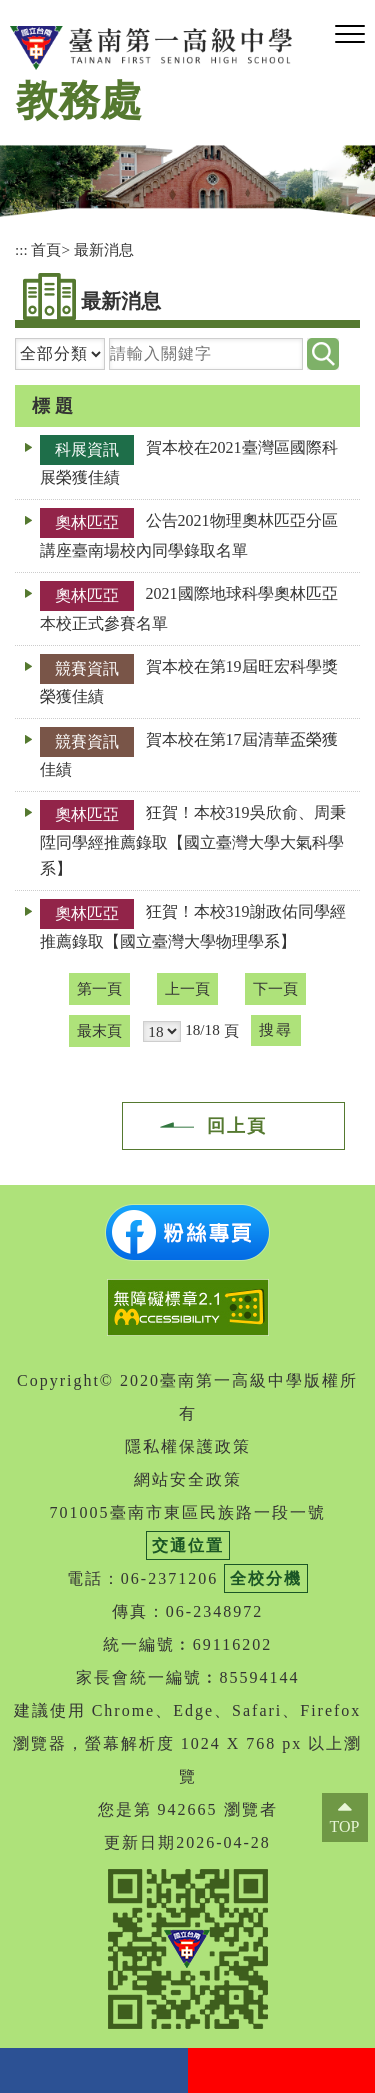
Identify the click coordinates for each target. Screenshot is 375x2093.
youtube (282, 2070)
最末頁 (99, 1030)
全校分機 (266, 1578)
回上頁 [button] (237, 1126)
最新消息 (104, 249)
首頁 (46, 249)
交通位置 (188, 1545)
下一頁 (275, 988)
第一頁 (99, 988)
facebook (94, 2070)
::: (21, 249)
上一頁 (187, 988)
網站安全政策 (188, 1479)
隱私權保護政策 (188, 1446)
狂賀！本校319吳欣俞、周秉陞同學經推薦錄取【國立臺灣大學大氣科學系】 (193, 840)
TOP (345, 1826)
